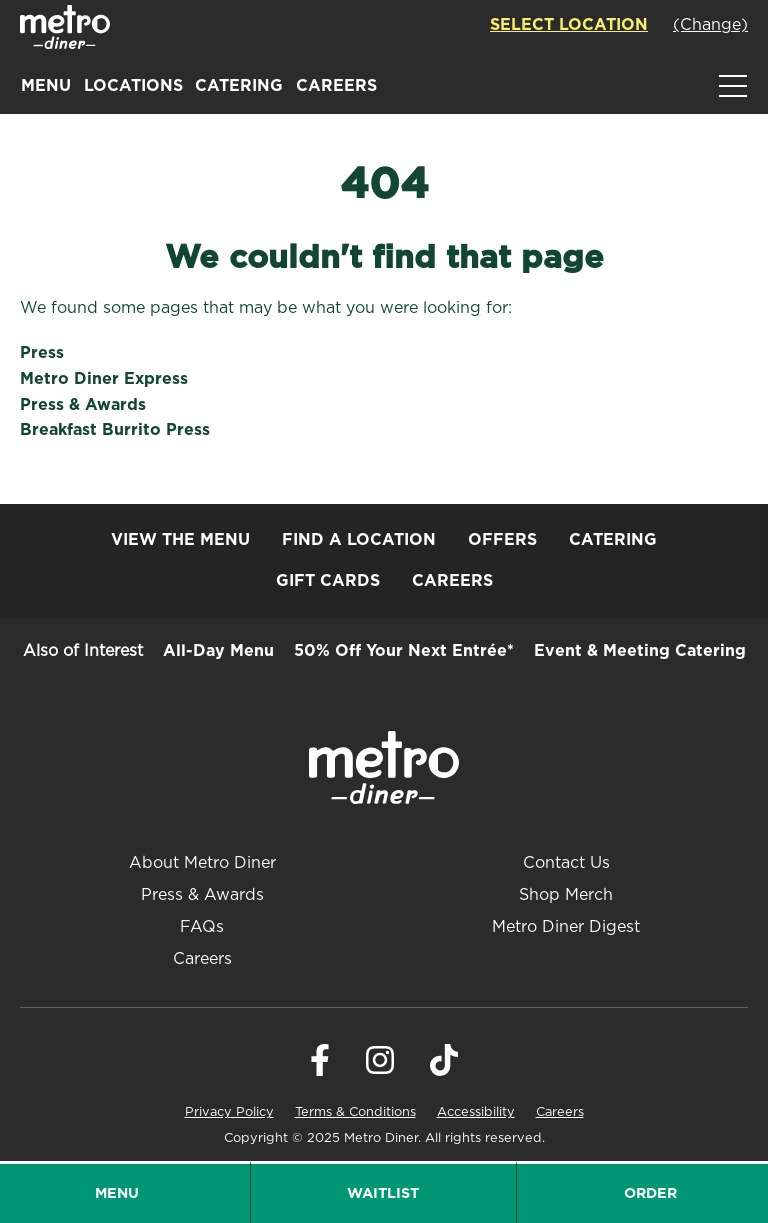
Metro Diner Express (104, 379)
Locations (133, 86)
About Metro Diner (202, 863)
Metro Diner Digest (566, 927)
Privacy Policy (229, 1112)
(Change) (710, 25)
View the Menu (180, 540)
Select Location (569, 25)
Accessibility (476, 1112)
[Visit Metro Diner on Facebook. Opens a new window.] (320, 1071)
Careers (336, 86)
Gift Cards (328, 581)
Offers (502, 540)
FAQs (202, 927)
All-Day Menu (218, 651)
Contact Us (566, 863)
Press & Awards (83, 405)
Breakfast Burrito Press (115, 430)
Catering (239, 86)
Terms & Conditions (355, 1112)
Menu (46, 86)
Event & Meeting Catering (640, 651)
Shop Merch (566, 895)
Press (42, 353)
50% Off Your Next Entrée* (404, 651)
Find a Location (359, 540)
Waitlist (383, 1193)
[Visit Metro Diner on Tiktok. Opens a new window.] (444, 1071)
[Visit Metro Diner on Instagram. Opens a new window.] (380, 1071)
